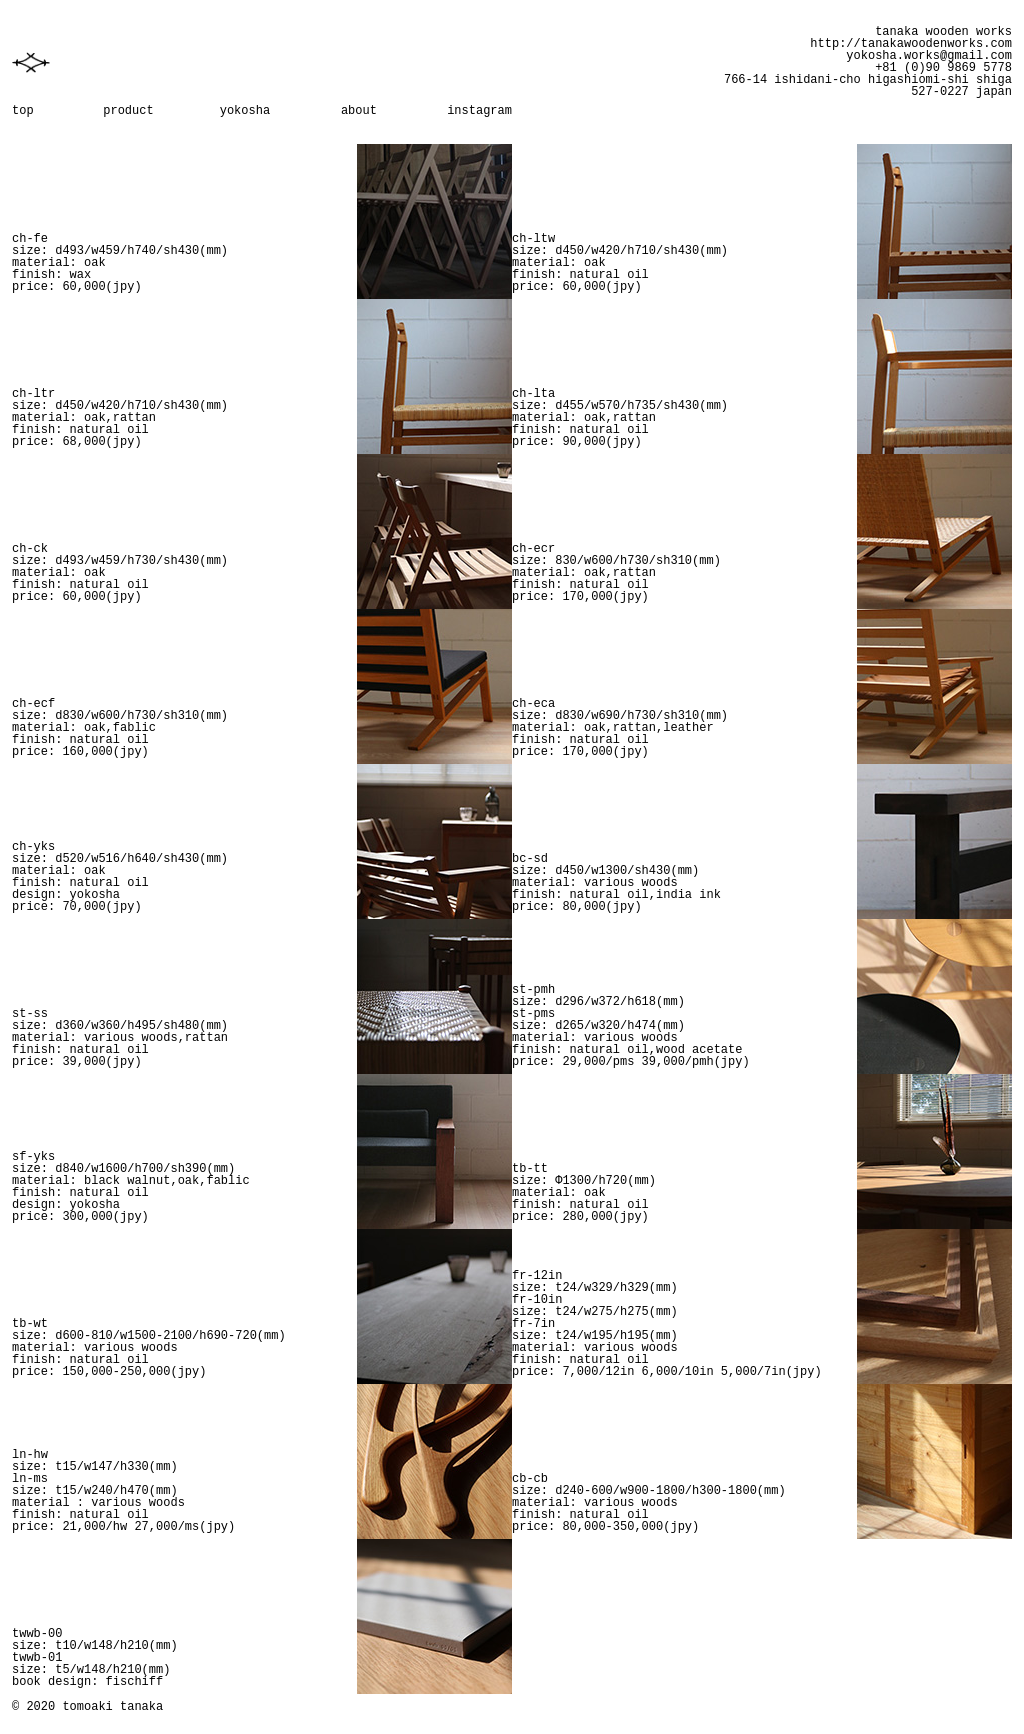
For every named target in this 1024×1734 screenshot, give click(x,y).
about (359, 111)
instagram (479, 111)
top (23, 111)
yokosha (245, 111)
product (128, 111)
